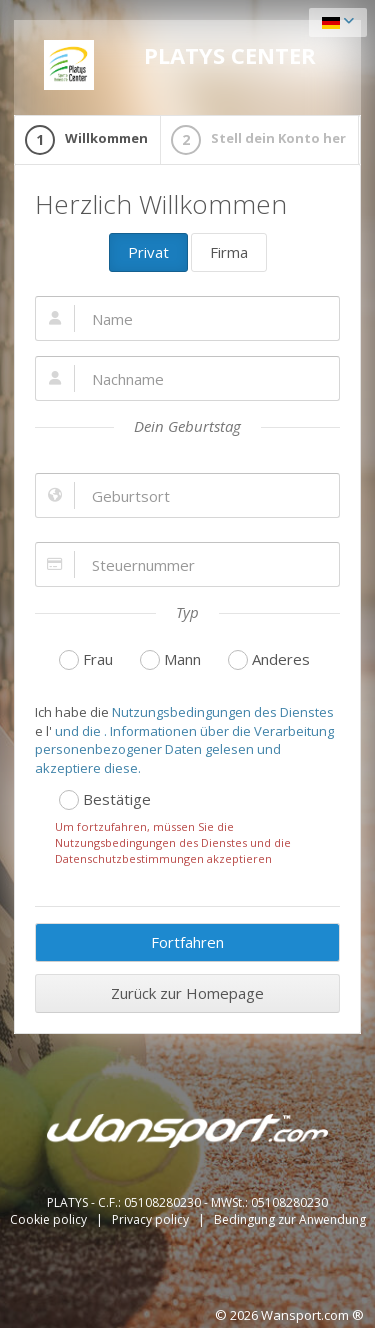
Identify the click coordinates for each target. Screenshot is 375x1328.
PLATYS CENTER (180, 65)
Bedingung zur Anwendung (290, 1219)
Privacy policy (152, 1219)
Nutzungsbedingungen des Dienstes (221, 712)
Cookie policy (50, 1219)
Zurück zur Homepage (187, 993)
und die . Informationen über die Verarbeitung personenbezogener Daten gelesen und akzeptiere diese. (184, 749)
